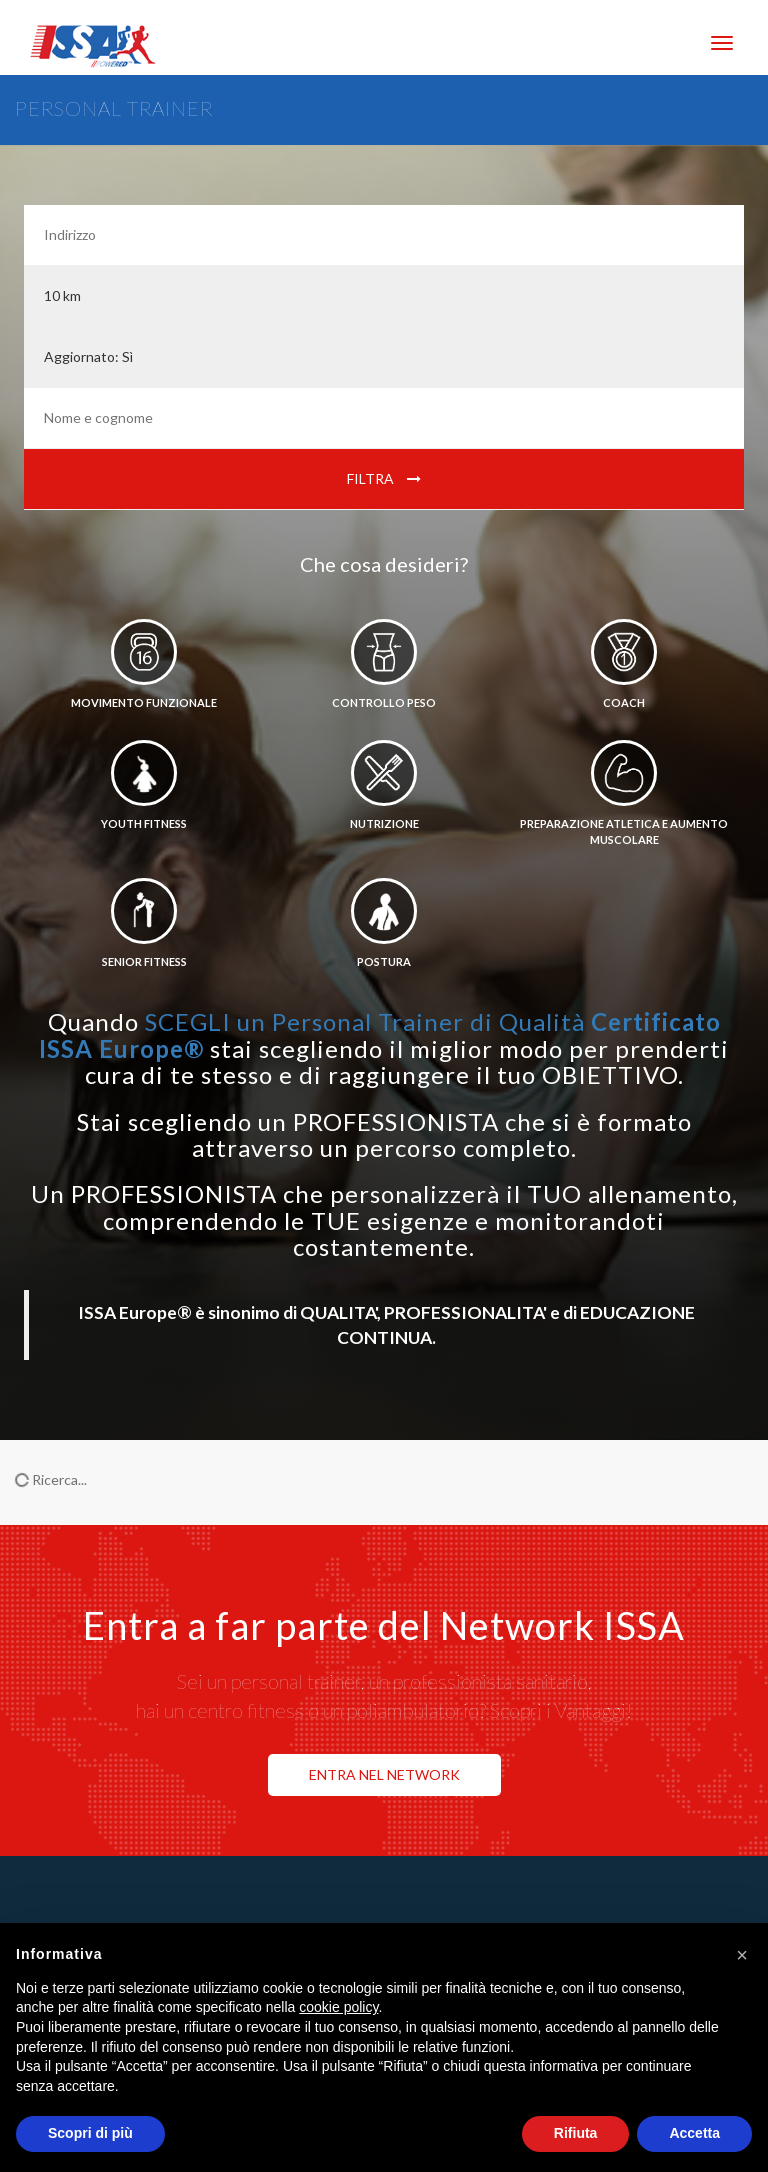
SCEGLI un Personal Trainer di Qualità (380, 1034)
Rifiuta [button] (576, 2133)
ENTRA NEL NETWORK (384, 1774)
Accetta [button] (694, 2133)
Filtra (384, 478)
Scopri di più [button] (90, 2133)
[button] (742, 1955)
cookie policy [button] (338, 2007)
